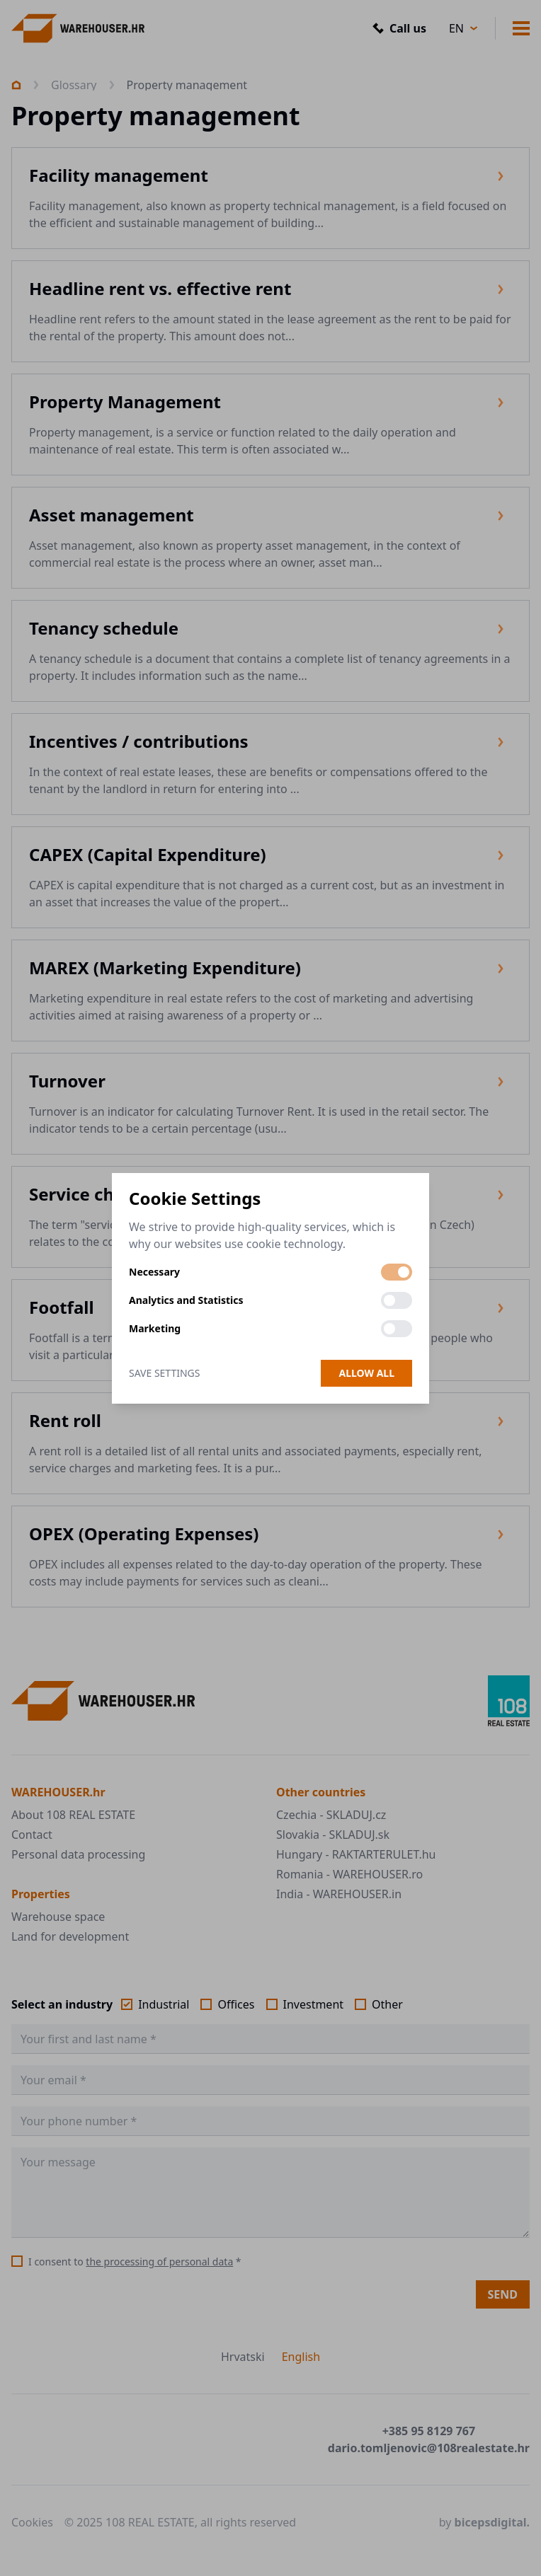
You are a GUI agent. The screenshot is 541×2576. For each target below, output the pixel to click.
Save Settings (164, 1373)
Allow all (366, 1373)
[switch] (396, 1272)
